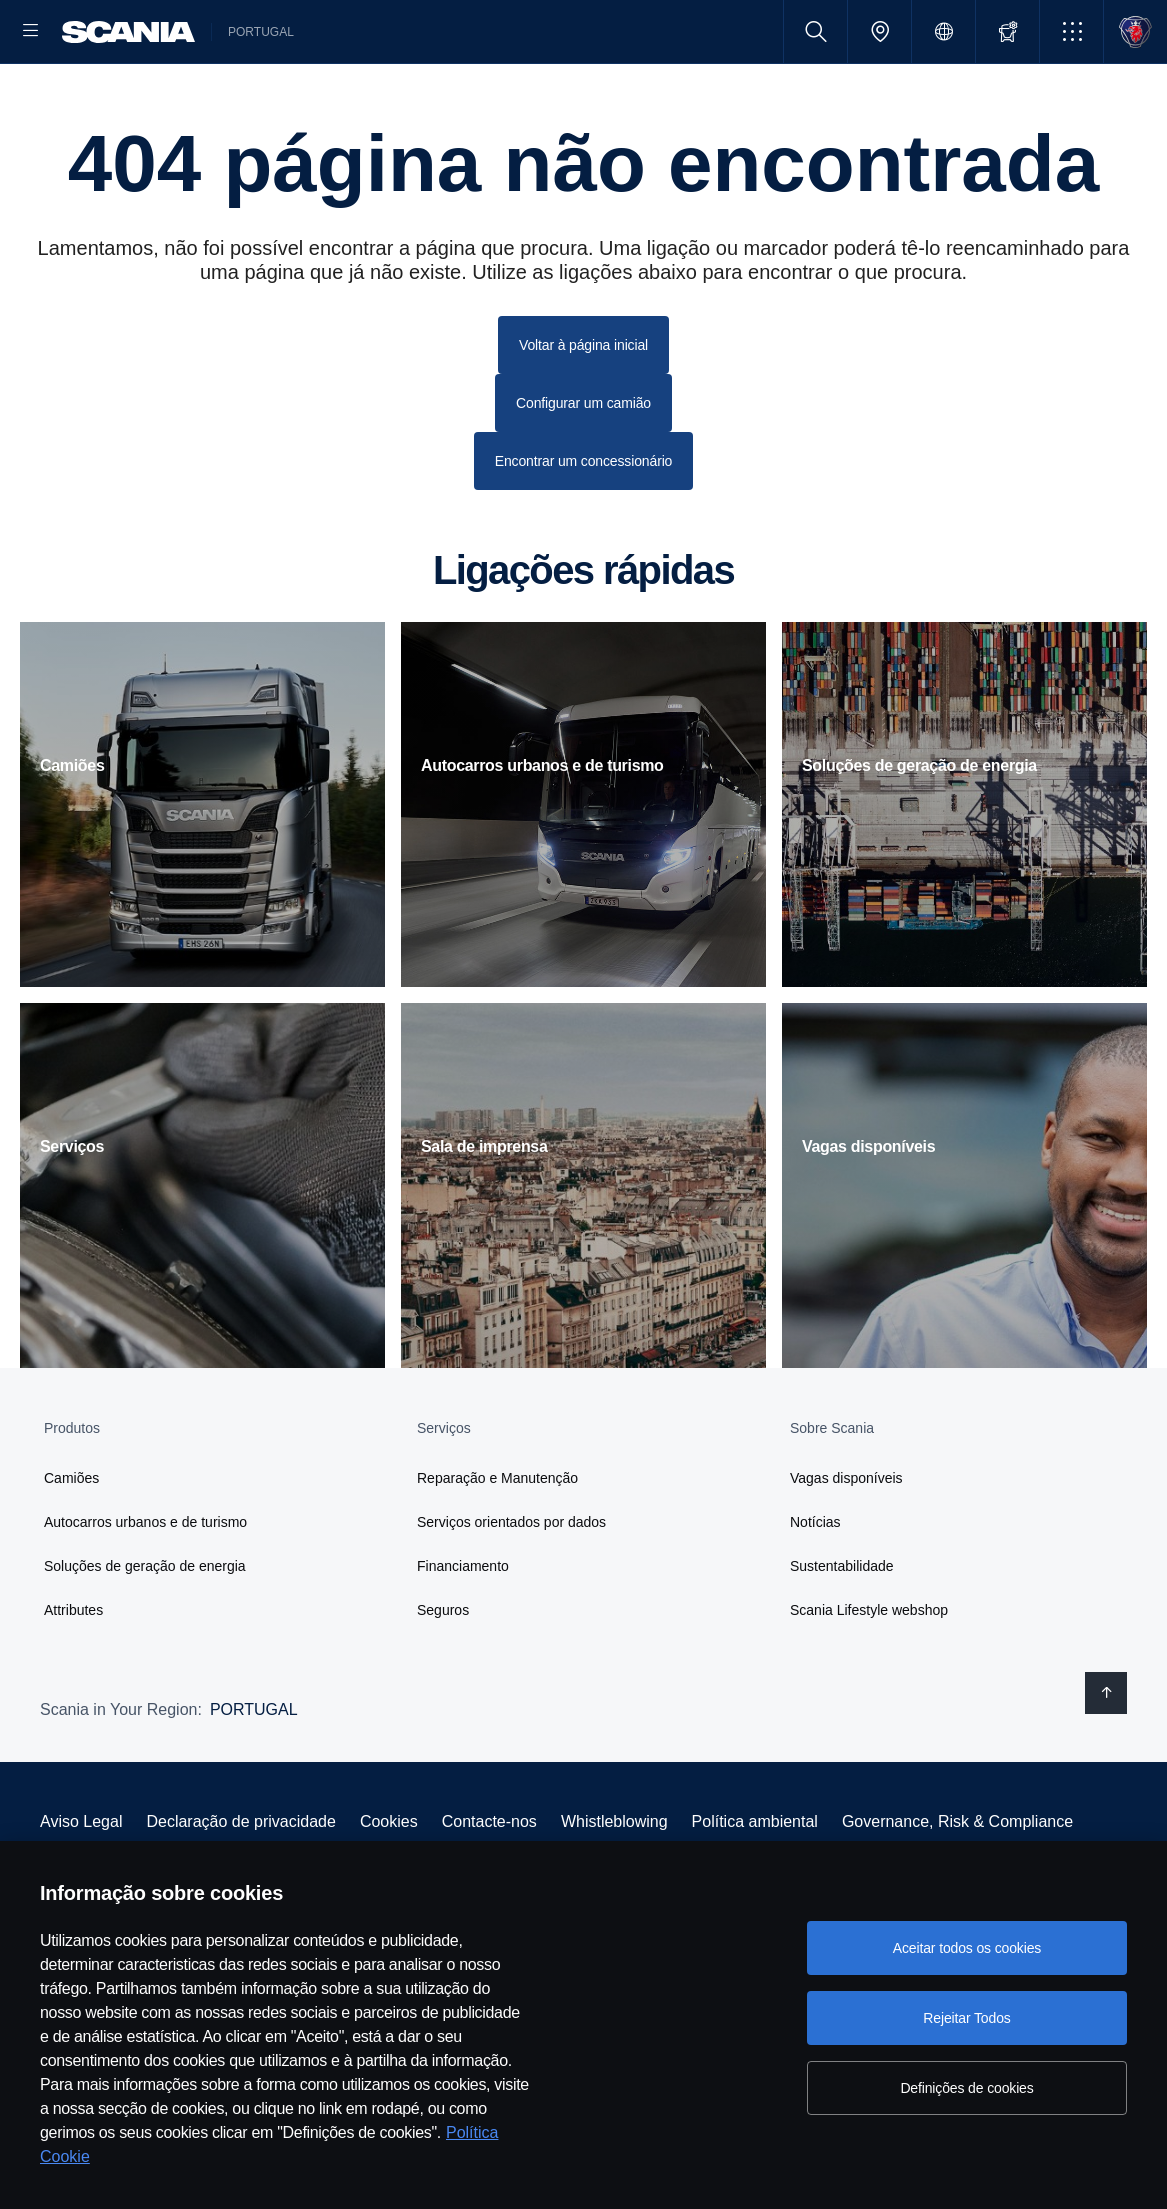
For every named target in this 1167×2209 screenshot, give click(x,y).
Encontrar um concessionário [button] (584, 525)
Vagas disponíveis (846, 1542)
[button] (1071, 31)
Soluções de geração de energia (145, 1630)
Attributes (73, 1674)
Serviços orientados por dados (511, 1586)
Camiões (71, 1542)
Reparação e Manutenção (497, 1542)
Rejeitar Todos (966, 2018)
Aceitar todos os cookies (967, 1948)
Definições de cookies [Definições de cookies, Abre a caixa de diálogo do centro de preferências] (966, 2088)
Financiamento (463, 1630)
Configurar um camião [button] (583, 467)
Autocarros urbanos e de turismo (145, 1586)
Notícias (815, 1586)
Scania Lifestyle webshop (869, 1674)
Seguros (443, 1674)
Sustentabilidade (842, 1630)
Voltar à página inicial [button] (583, 409)
